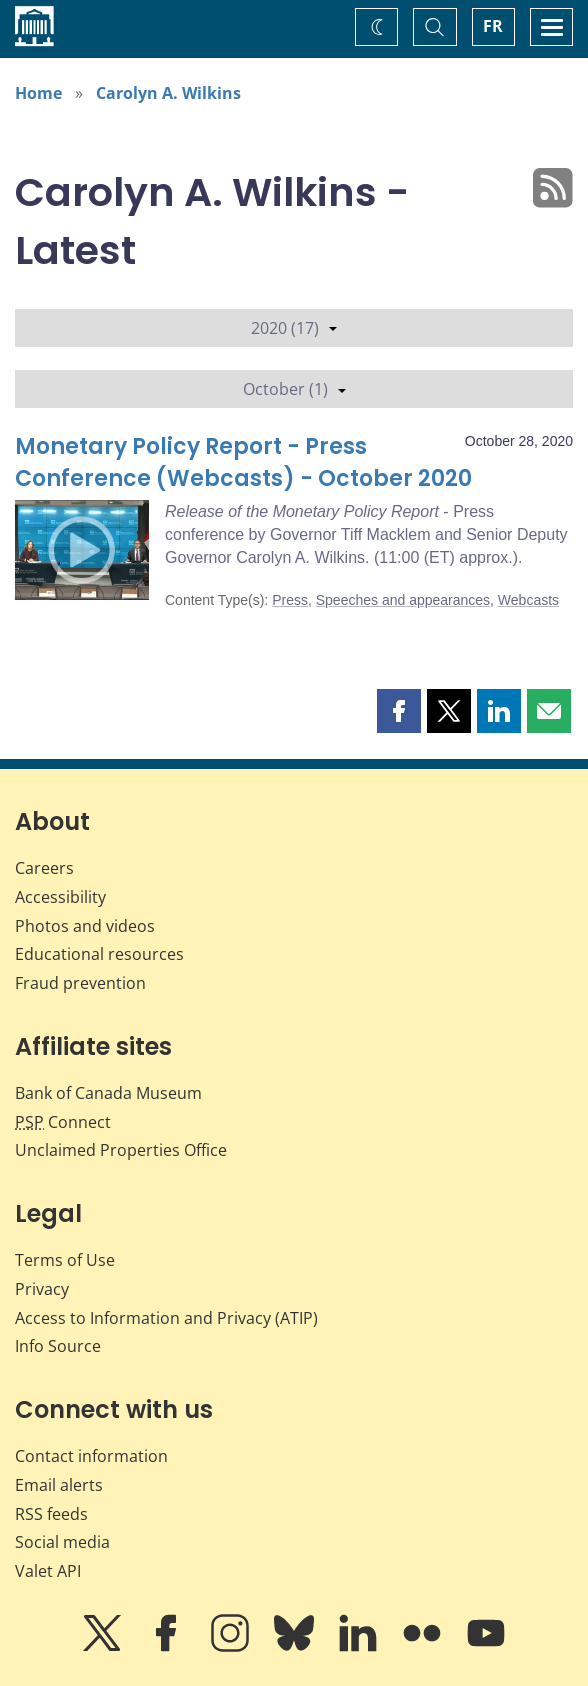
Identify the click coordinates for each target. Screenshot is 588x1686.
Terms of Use (65, 1260)
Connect (63, 1122)
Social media (62, 1542)
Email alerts (59, 1485)
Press (290, 600)
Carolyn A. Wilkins (168, 93)
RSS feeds (51, 1514)
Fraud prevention (80, 983)
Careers (44, 868)
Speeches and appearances (403, 600)
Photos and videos (85, 926)
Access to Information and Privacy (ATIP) (166, 1318)
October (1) (294, 389)
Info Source (58, 1346)
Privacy (42, 1289)
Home (38, 93)
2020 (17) (294, 328)
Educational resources (99, 954)
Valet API (48, 1571)
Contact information (91, 1456)
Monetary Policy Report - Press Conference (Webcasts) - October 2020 (243, 462)
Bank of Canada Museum (108, 1093)
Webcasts (528, 600)
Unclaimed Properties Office (121, 1150)
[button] (399, 711)
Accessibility (60, 897)
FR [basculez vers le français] (493, 26)
